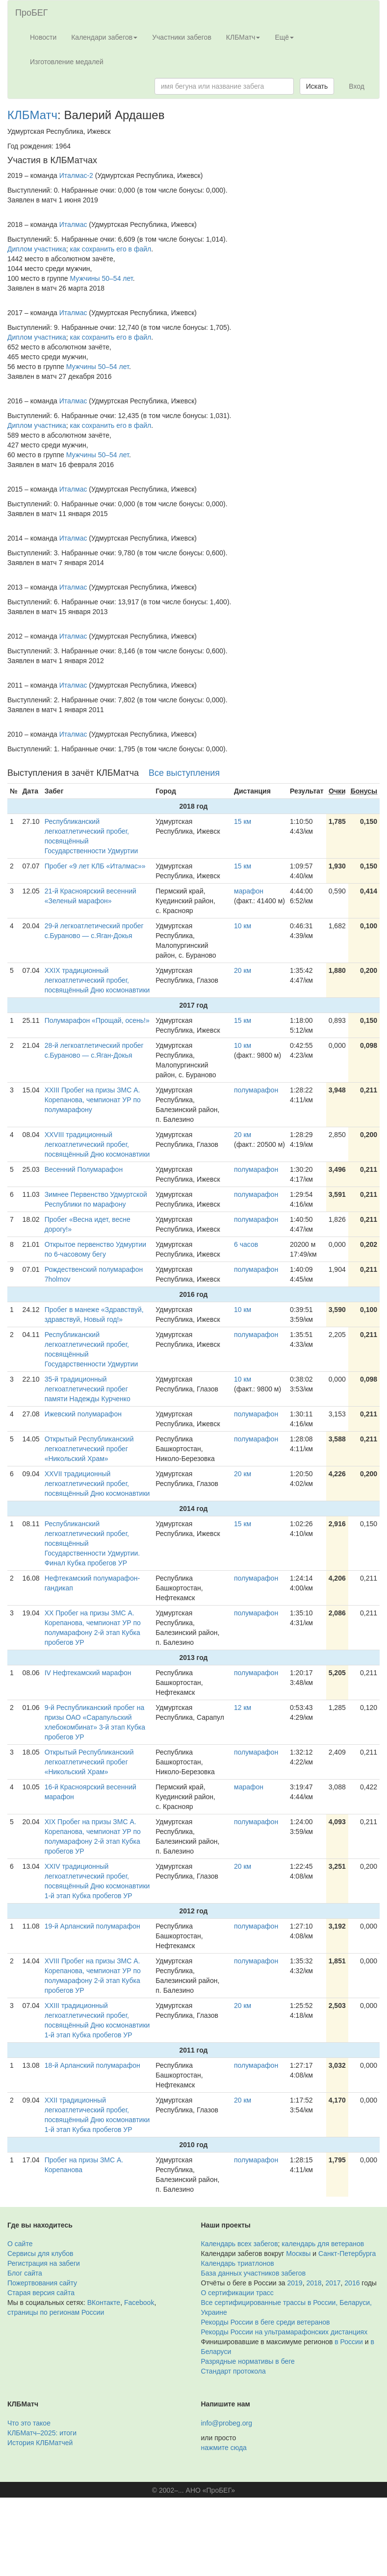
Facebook (139, 2302)
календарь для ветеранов (323, 2244)
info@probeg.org (227, 2423)
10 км (242, 926)
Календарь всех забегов (239, 2244)
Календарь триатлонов (237, 2263)
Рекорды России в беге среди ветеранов (265, 2322)
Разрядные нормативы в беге (248, 2361)
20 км (242, 970)
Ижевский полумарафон (83, 1414)
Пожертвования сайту (42, 2283)
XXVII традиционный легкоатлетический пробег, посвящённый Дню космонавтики (97, 1483)
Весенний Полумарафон (84, 1169)
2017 (332, 2283)
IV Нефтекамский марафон (88, 1673)
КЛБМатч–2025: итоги (42, 2433)
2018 (313, 2283)
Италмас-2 (76, 175)
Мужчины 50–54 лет (101, 278)
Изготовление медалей (66, 62)
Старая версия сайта (41, 2293)
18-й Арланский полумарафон (92, 2065)
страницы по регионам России (55, 2312)
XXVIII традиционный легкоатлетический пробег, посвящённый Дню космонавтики (97, 1144)
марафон (248, 891)
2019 (295, 2283)
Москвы (298, 2253)
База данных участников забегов (253, 2273)
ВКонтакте (103, 2302)
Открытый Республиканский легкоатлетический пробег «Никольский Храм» (89, 1448)
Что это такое (29, 2423)
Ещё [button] (284, 37)
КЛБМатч (32, 115)
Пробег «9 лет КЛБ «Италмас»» (95, 866)
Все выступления (184, 773)
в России (348, 2342)
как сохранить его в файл (111, 249)
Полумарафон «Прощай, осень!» (97, 1020)
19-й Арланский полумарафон (92, 1926)
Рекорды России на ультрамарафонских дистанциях (284, 2332)
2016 (352, 2283)
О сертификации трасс (237, 2293)
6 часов (246, 1244)
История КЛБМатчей (40, 2443)
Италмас (73, 224)
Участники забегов (181, 37)
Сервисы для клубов (40, 2253)
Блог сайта (24, 2273)
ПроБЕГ (31, 13)
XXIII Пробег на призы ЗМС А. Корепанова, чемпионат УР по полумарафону (93, 1100)
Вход (356, 86)
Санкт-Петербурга (347, 2253)
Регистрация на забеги (43, 2263)
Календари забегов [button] (104, 37)
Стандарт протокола (233, 2371)
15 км (242, 821)
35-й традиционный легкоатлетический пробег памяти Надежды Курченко (87, 1389)
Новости (43, 37)
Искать (317, 86)
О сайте (19, 2244)
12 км (242, 1707)
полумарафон (256, 1090)
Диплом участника (36, 249)
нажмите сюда (224, 2448)
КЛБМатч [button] (243, 37)
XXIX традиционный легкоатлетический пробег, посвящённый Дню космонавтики (97, 980)
